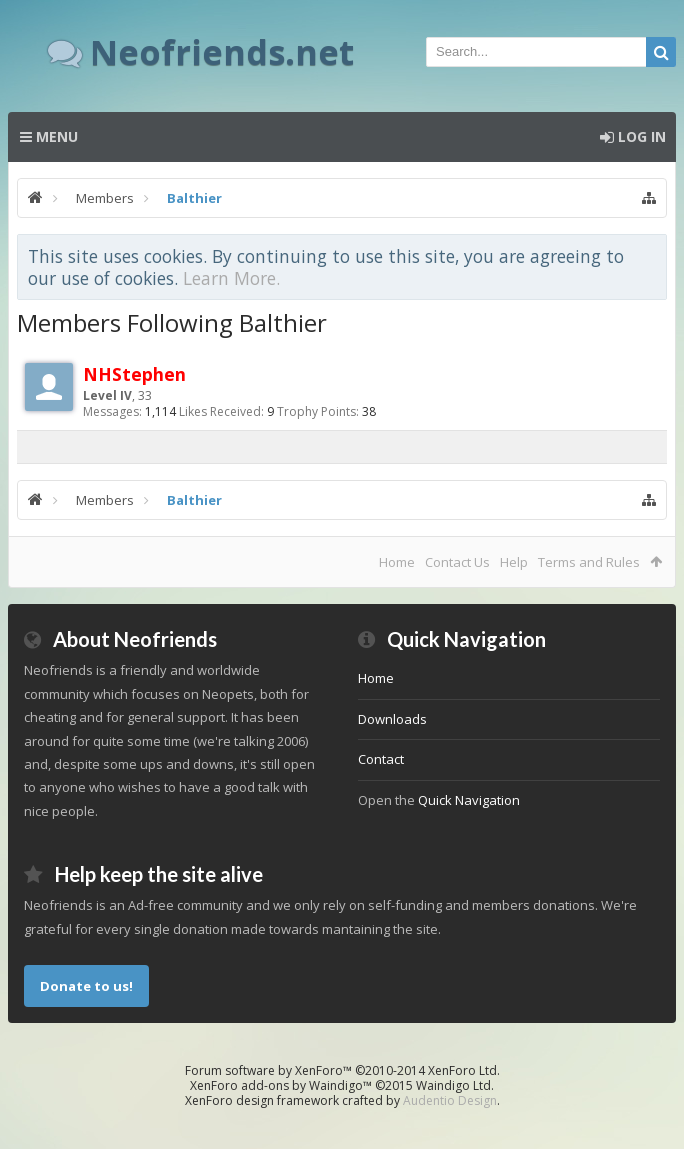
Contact (381, 759)
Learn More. (231, 278)
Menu (49, 136)
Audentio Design (450, 1100)
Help (514, 562)
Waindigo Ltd (453, 1085)
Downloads (392, 719)
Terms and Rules (589, 562)
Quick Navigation (469, 800)
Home (397, 562)
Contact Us (457, 562)
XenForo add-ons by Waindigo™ (281, 1085)
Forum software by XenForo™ (342, 1070)
